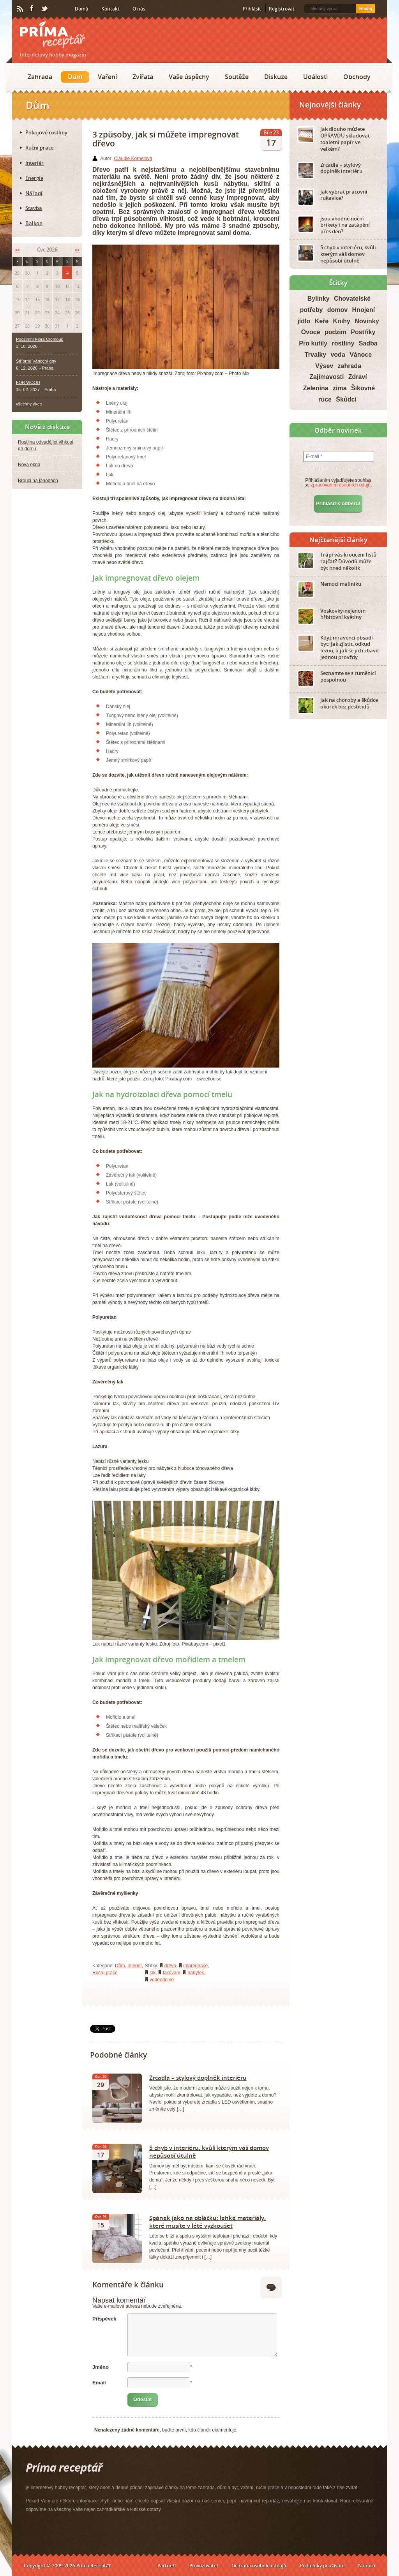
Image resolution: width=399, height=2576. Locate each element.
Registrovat (282, 8)
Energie (34, 177)
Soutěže (237, 76)
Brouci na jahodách (38, 480)
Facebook (32, 8)
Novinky (367, 321)
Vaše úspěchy (189, 76)
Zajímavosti (326, 377)
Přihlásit (252, 8)
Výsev (324, 366)
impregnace (196, 1965)
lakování (171, 1972)
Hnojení (363, 310)
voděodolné (162, 1979)
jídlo (303, 321)
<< (17, 250)
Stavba (33, 207)
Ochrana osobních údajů (258, 2565)
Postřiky (363, 332)
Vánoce (361, 354)
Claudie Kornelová (133, 158)
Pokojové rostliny (46, 132)
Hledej (365, 8)
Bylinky (318, 298)
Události (315, 76)
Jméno (100, 2367)
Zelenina (315, 388)
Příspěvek (104, 2319)
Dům (75, 76)
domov (337, 310)
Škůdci (346, 399)
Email (99, 2383)
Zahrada (40, 76)
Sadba (368, 343)
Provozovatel (203, 2565)
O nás (138, 8)
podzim (335, 332)
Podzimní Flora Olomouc (39, 339)
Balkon (33, 223)
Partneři (166, 2565)
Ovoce (310, 332)
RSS (20, 8)
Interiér (134, 1965)
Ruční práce (105, 1972)
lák (152, 1972)
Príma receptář (52, 34)
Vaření (107, 76)
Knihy (341, 321)
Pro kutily (313, 343)
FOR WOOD (28, 382)
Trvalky (315, 354)
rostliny (343, 343)
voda (337, 354)
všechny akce (29, 404)
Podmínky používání (322, 2565)
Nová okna (29, 464)
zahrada (349, 366)
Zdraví (357, 377)
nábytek (195, 1972)
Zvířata (142, 76)
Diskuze (276, 76)
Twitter (45, 8)
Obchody (357, 76)
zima (340, 388)
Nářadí (33, 193)
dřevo (170, 1965)
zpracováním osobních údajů (341, 485)
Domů (81, 8)
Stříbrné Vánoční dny (36, 361)
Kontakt (110, 8)
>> (77, 250)
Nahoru (366, 2565)
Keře (322, 321)
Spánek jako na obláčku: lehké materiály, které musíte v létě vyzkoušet (207, 2221)
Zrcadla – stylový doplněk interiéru (198, 2077)
